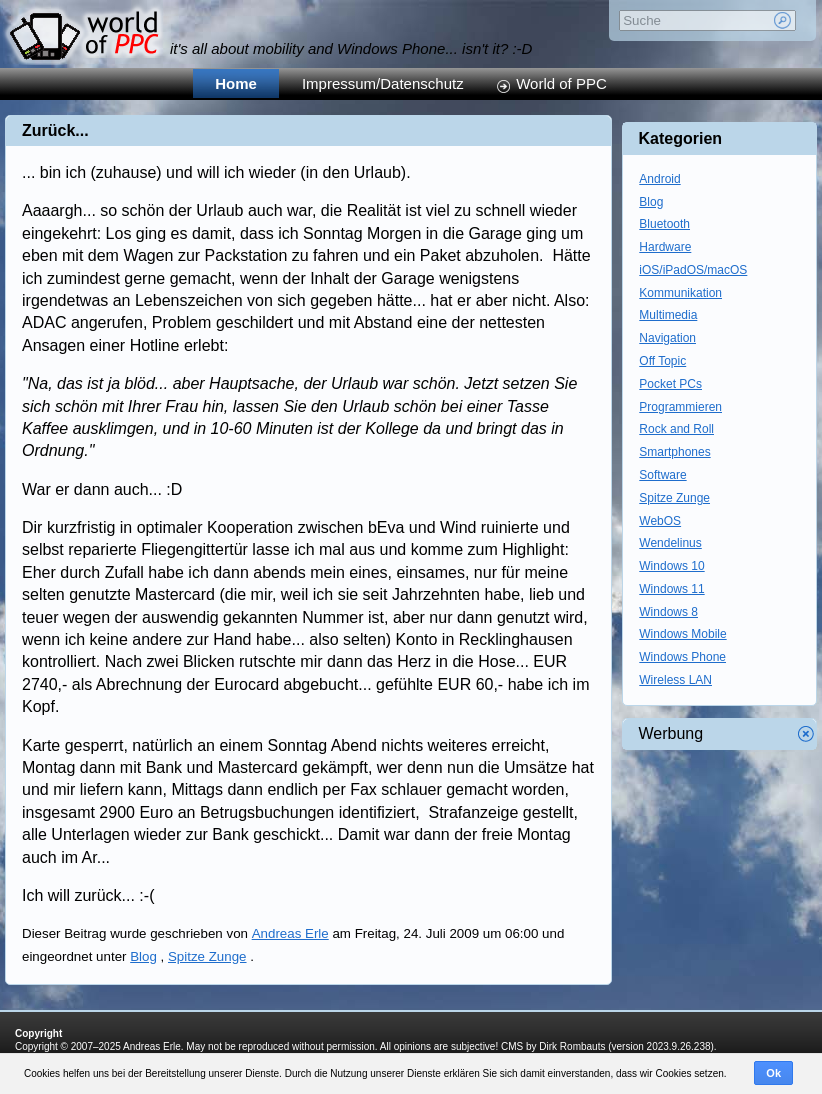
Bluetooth (664, 224)
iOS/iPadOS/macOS (693, 270)
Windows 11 (671, 589)
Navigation (667, 338)
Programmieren (680, 407)
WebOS (660, 521)
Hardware (665, 247)
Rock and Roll (676, 429)
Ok (773, 1073)
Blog (143, 956)
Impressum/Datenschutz (383, 83)
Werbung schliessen (806, 734)
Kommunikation (680, 293)
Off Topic (662, 361)
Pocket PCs (670, 384)
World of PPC (561, 83)
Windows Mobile (682, 634)
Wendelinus (670, 543)
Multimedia (668, 315)
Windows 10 (671, 566)
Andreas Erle (290, 933)
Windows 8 (668, 612)
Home (236, 83)
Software (662, 475)
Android (659, 179)
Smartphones (674, 452)
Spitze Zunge (207, 956)
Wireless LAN (675, 680)
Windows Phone (682, 657)
